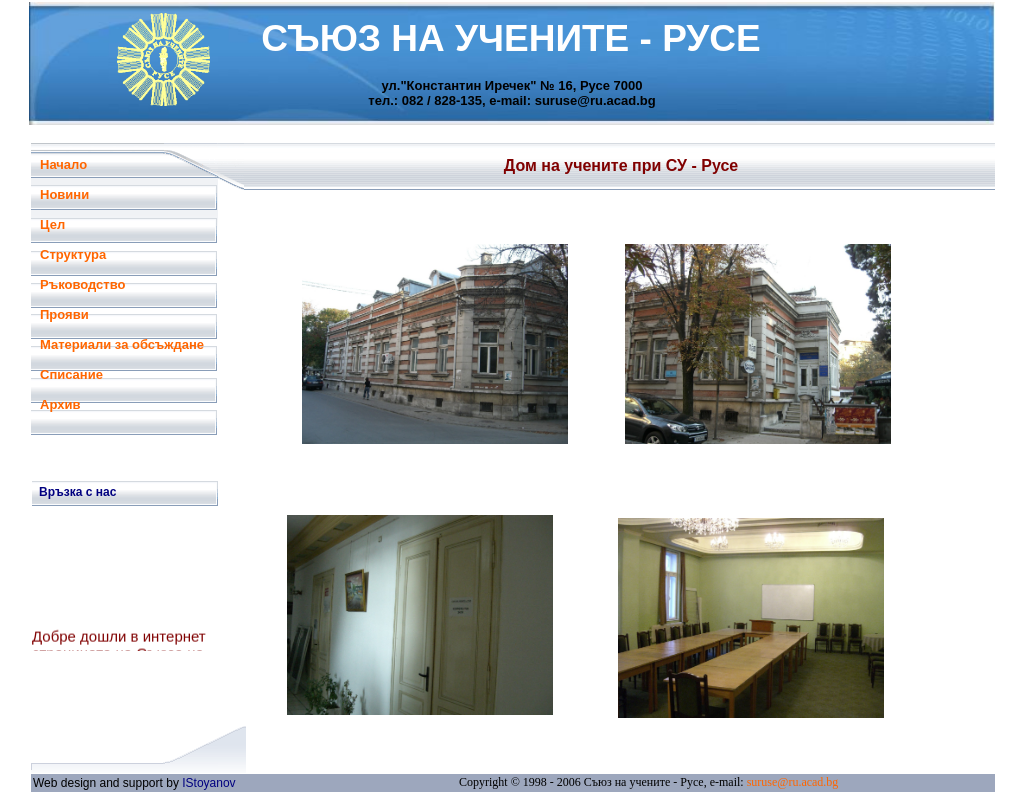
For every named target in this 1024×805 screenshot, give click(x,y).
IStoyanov (208, 783)
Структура (73, 254)
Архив (60, 404)
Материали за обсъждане (122, 344)
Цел (52, 224)
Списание (71, 374)
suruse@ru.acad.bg (793, 782)
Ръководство (82, 284)
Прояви (64, 314)
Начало (63, 164)
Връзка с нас (77, 492)
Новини (64, 194)
